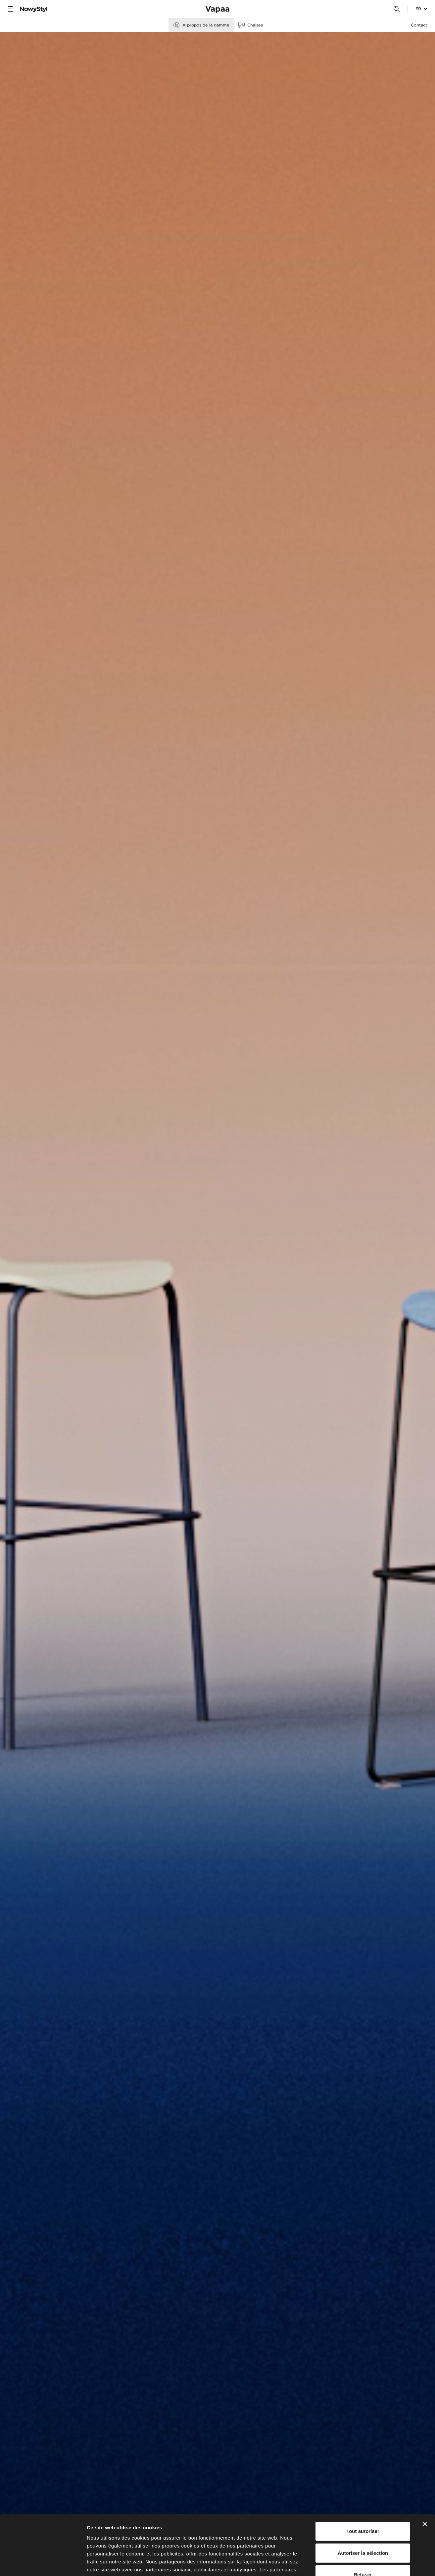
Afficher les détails (364, 2563)
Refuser (363, 2518)
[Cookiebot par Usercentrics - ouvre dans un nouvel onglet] (43, 2563)
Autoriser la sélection (363, 2496)
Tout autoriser (362, 2475)
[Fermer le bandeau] (424, 2467)
